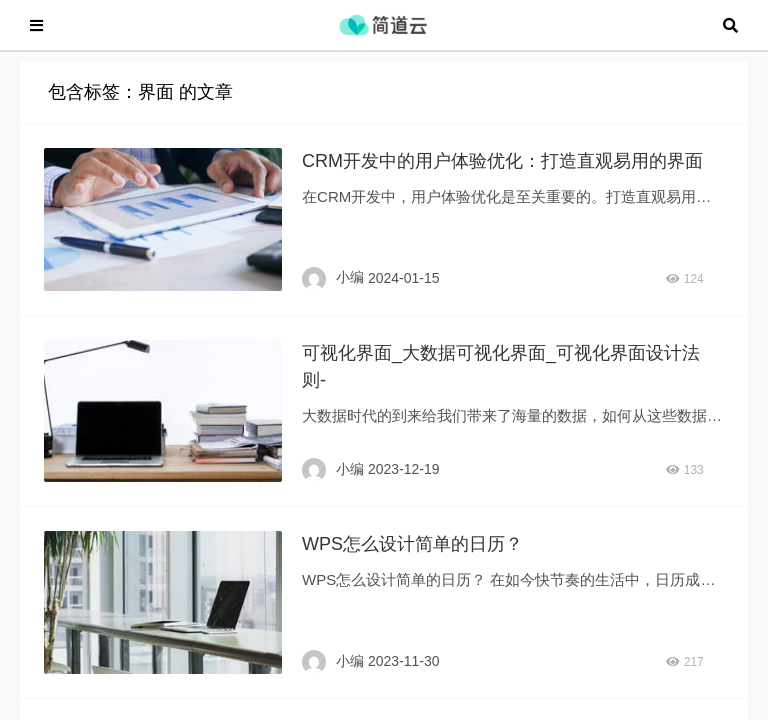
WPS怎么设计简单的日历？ (412, 554)
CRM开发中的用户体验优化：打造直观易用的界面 (502, 171)
